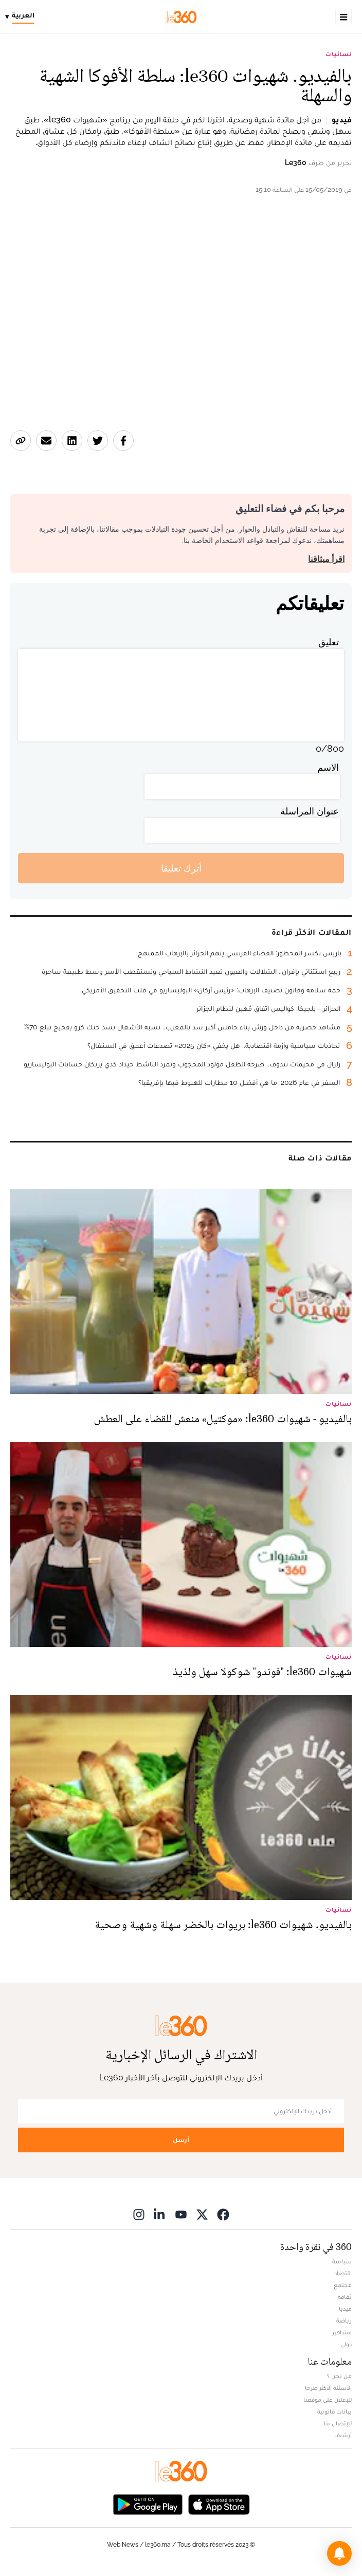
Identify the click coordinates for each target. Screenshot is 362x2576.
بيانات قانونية (334, 2411)
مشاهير (342, 2332)
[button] (339, 2553)
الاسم (328, 767)
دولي (346, 2344)
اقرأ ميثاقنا (326, 559)
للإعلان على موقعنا (327, 2399)
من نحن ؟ (339, 2376)
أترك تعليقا (181, 868)
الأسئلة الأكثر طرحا (328, 2387)
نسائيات (338, 54)
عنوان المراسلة (309, 811)
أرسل (181, 2140)
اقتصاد (343, 2273)
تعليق (328, 642)
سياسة (342, 2261)
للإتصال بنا (338, 2423)
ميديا (345, 2308)
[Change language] (22, 17)
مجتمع (343, 2285)
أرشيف (343, 2435)
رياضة (344, 2320)
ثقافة (345, 2296)
